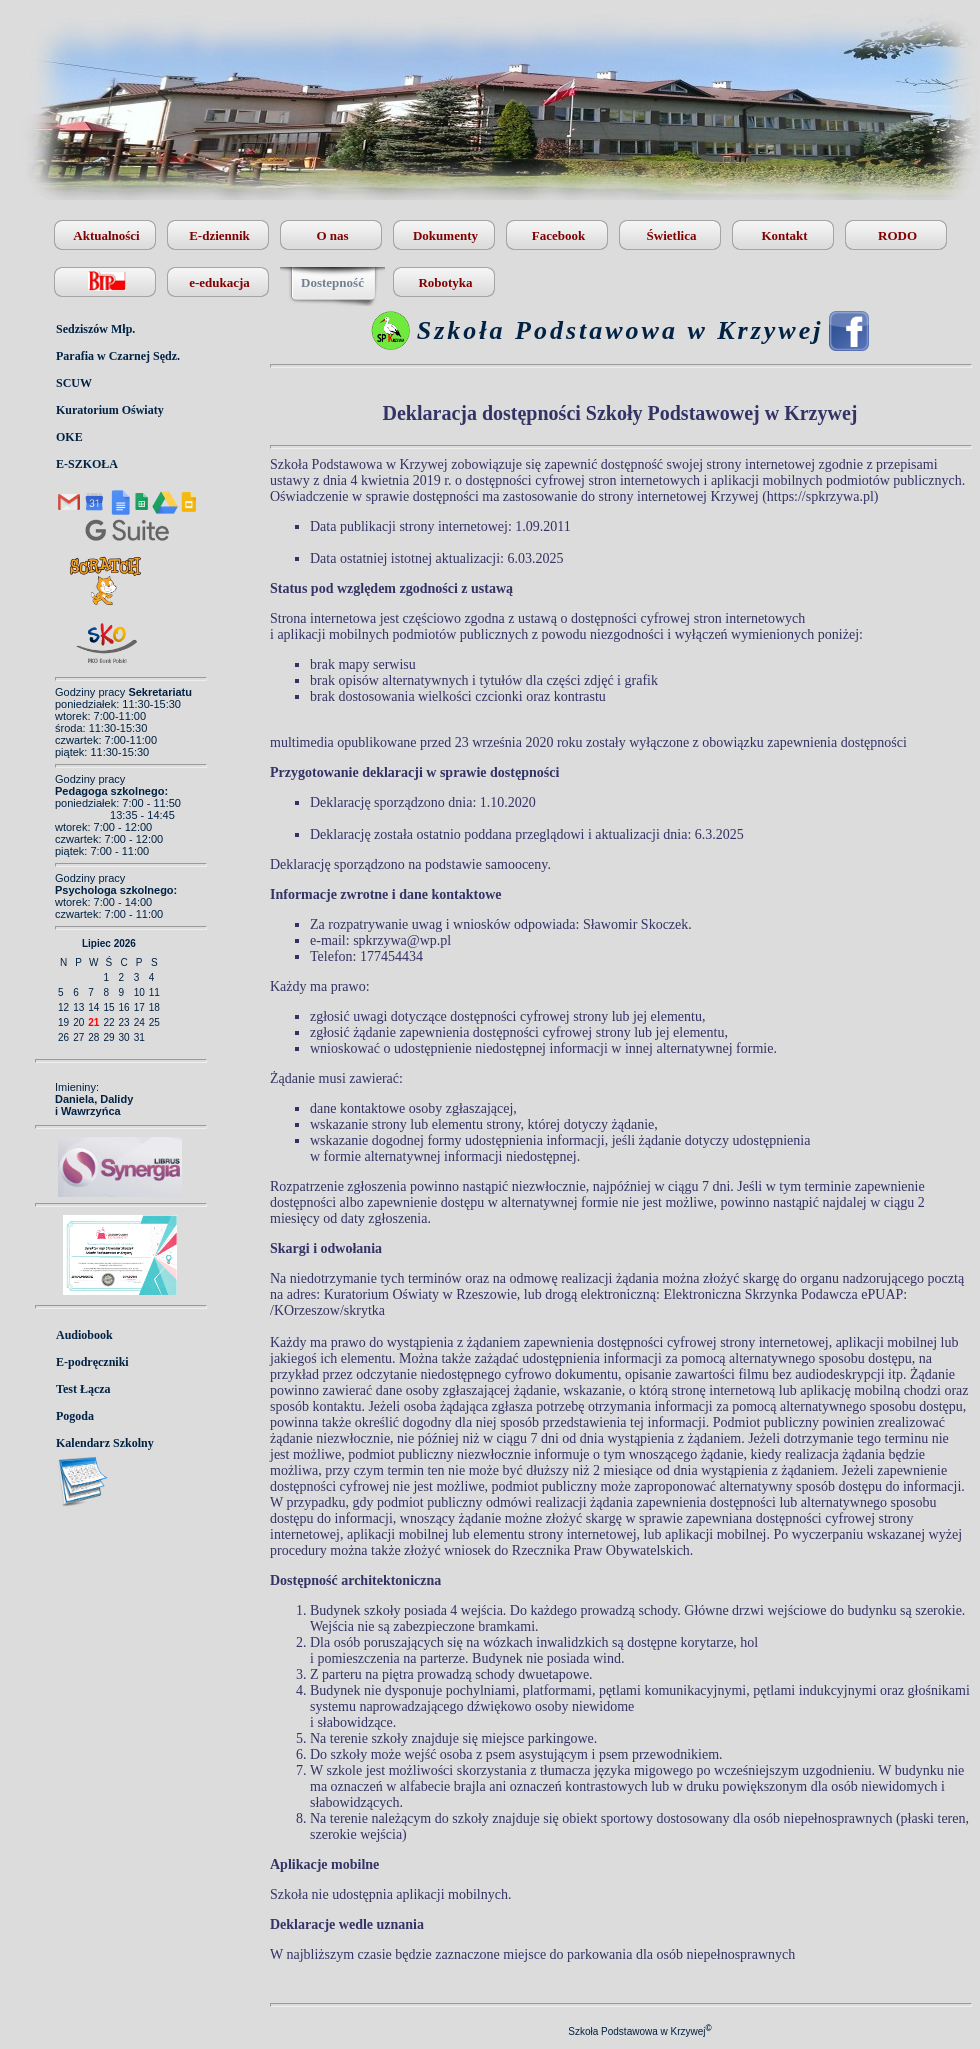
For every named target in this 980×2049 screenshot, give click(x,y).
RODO (897, 235)
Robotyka (445, 282)
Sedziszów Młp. (95, 329)
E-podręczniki (92, 1362)
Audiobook (84, 1335)
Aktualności (106, 235)
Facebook (558, 235)
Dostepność (332, 282)
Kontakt (784, 235)
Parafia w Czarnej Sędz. (118, 356)
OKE (69, 437)
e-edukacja (219, 282)
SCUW (74, 383)
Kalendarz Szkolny (105, 1443)
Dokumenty (445, 235)
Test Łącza (83, 1389)
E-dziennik (219, 235)
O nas (332, 235)
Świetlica (672, 235)
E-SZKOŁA (87, 464)
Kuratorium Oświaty (110, 410)
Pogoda (75, 1416)
